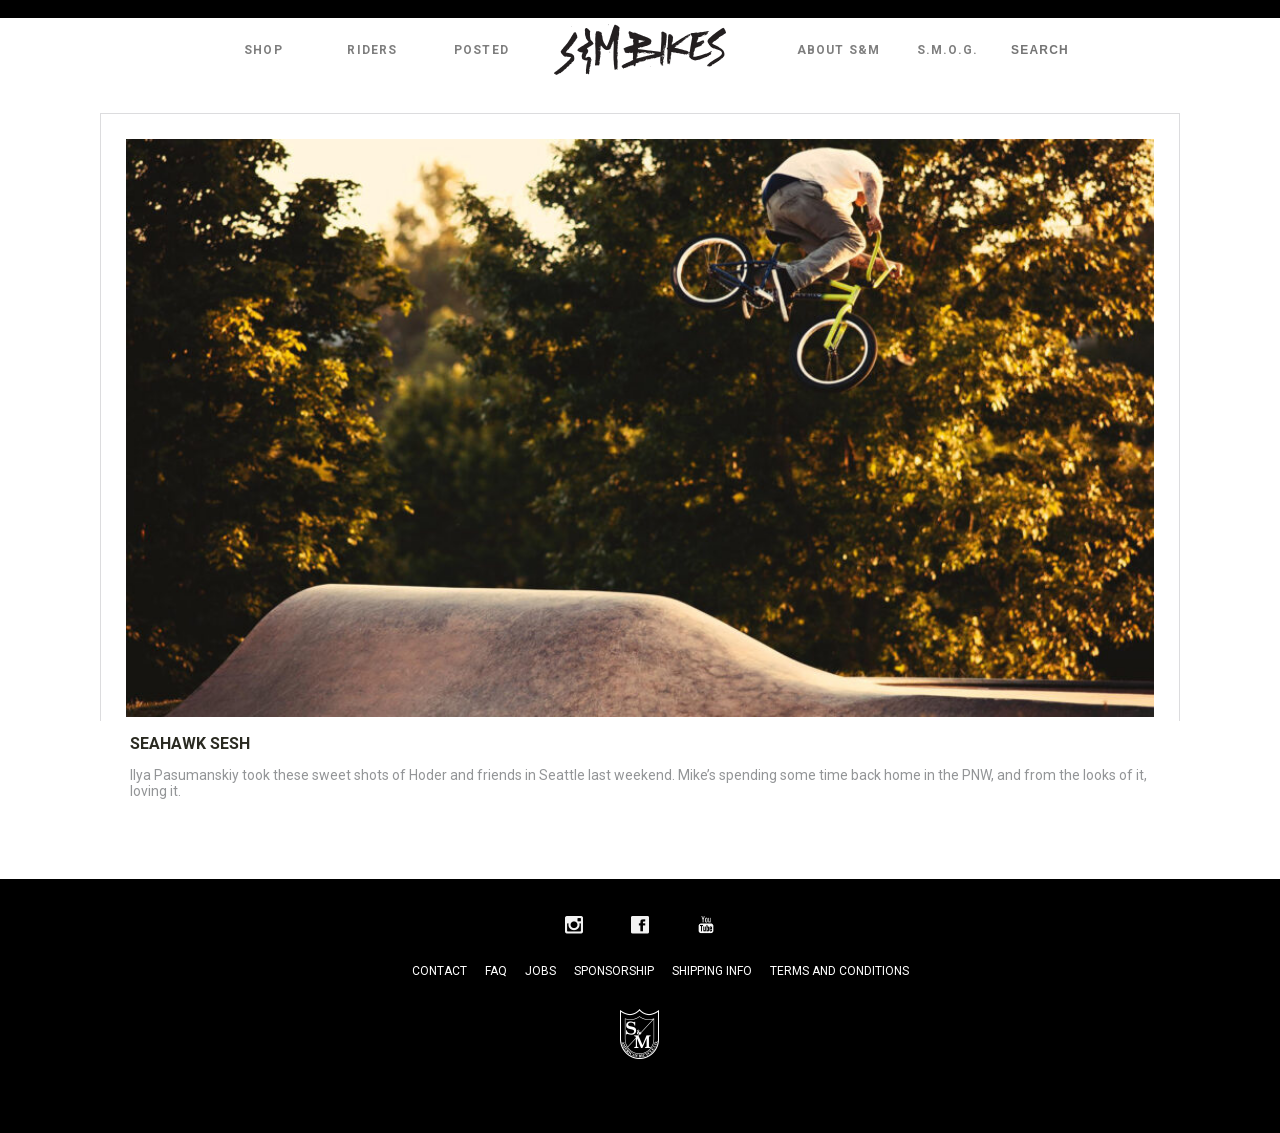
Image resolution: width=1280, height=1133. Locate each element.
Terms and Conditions (839, 971)
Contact (439, 971)
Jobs (540, 971)
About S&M (839, 50)
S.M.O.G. (948, 50)
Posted (481, 50)
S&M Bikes (640, 50)
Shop (263, 50)
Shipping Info (712, 971)
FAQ (496, 971)
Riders (372, 50)
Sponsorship (614, 971)
